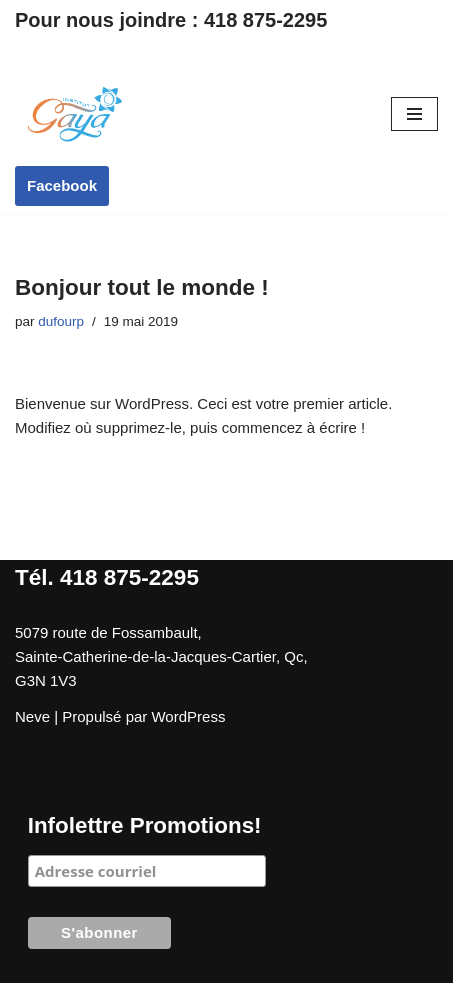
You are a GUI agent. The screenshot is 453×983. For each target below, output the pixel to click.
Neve (32, 716)
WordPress (188, 716)
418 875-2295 (265, 20)
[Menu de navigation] (414, 114)
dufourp (61, 321)
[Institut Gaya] (75, 114)
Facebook (62, 185)
